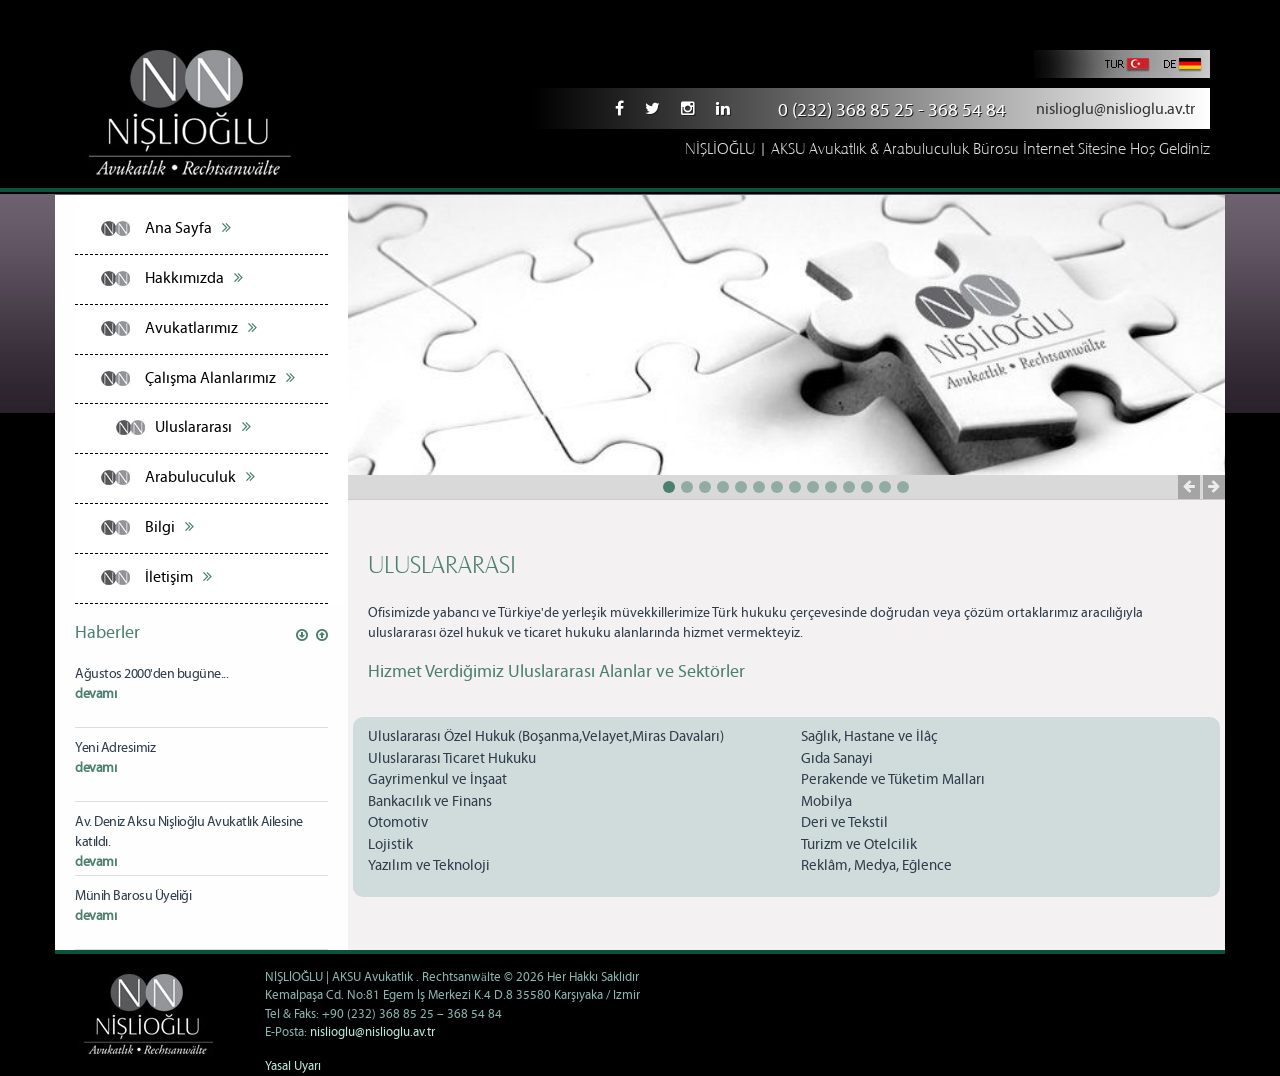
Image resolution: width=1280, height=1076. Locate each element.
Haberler (107, 633)
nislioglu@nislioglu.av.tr (1115, 109)
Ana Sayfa (188, 228)
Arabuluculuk (200, 477)
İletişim (178, 577)
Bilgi (169, 527)
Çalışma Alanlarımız (220, 378)
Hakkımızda (194, 278)
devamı (95, 694)
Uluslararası (203, 427)
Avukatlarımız (201, 328)
